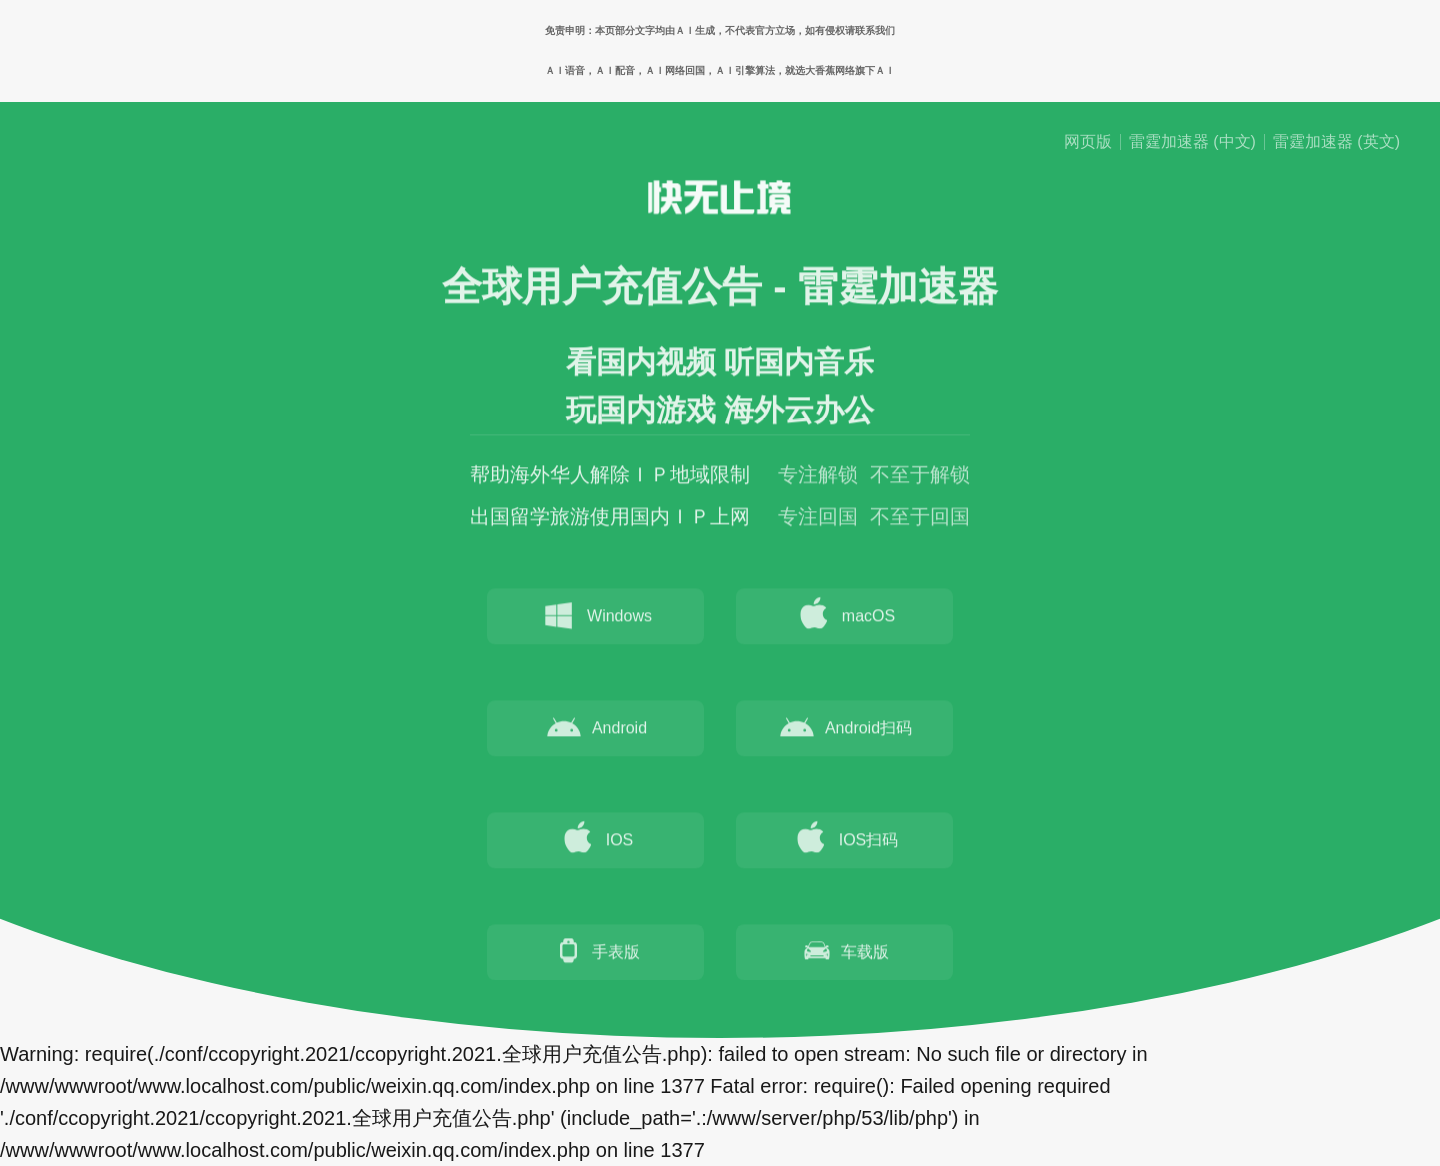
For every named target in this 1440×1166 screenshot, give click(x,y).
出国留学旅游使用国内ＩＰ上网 (610, 520)
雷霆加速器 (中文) (1192, 142)
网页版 (1088, 142)
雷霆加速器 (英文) (1336, 142)
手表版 (596, 954)
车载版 (845, 954)
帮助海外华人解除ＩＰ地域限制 (610, 478)
